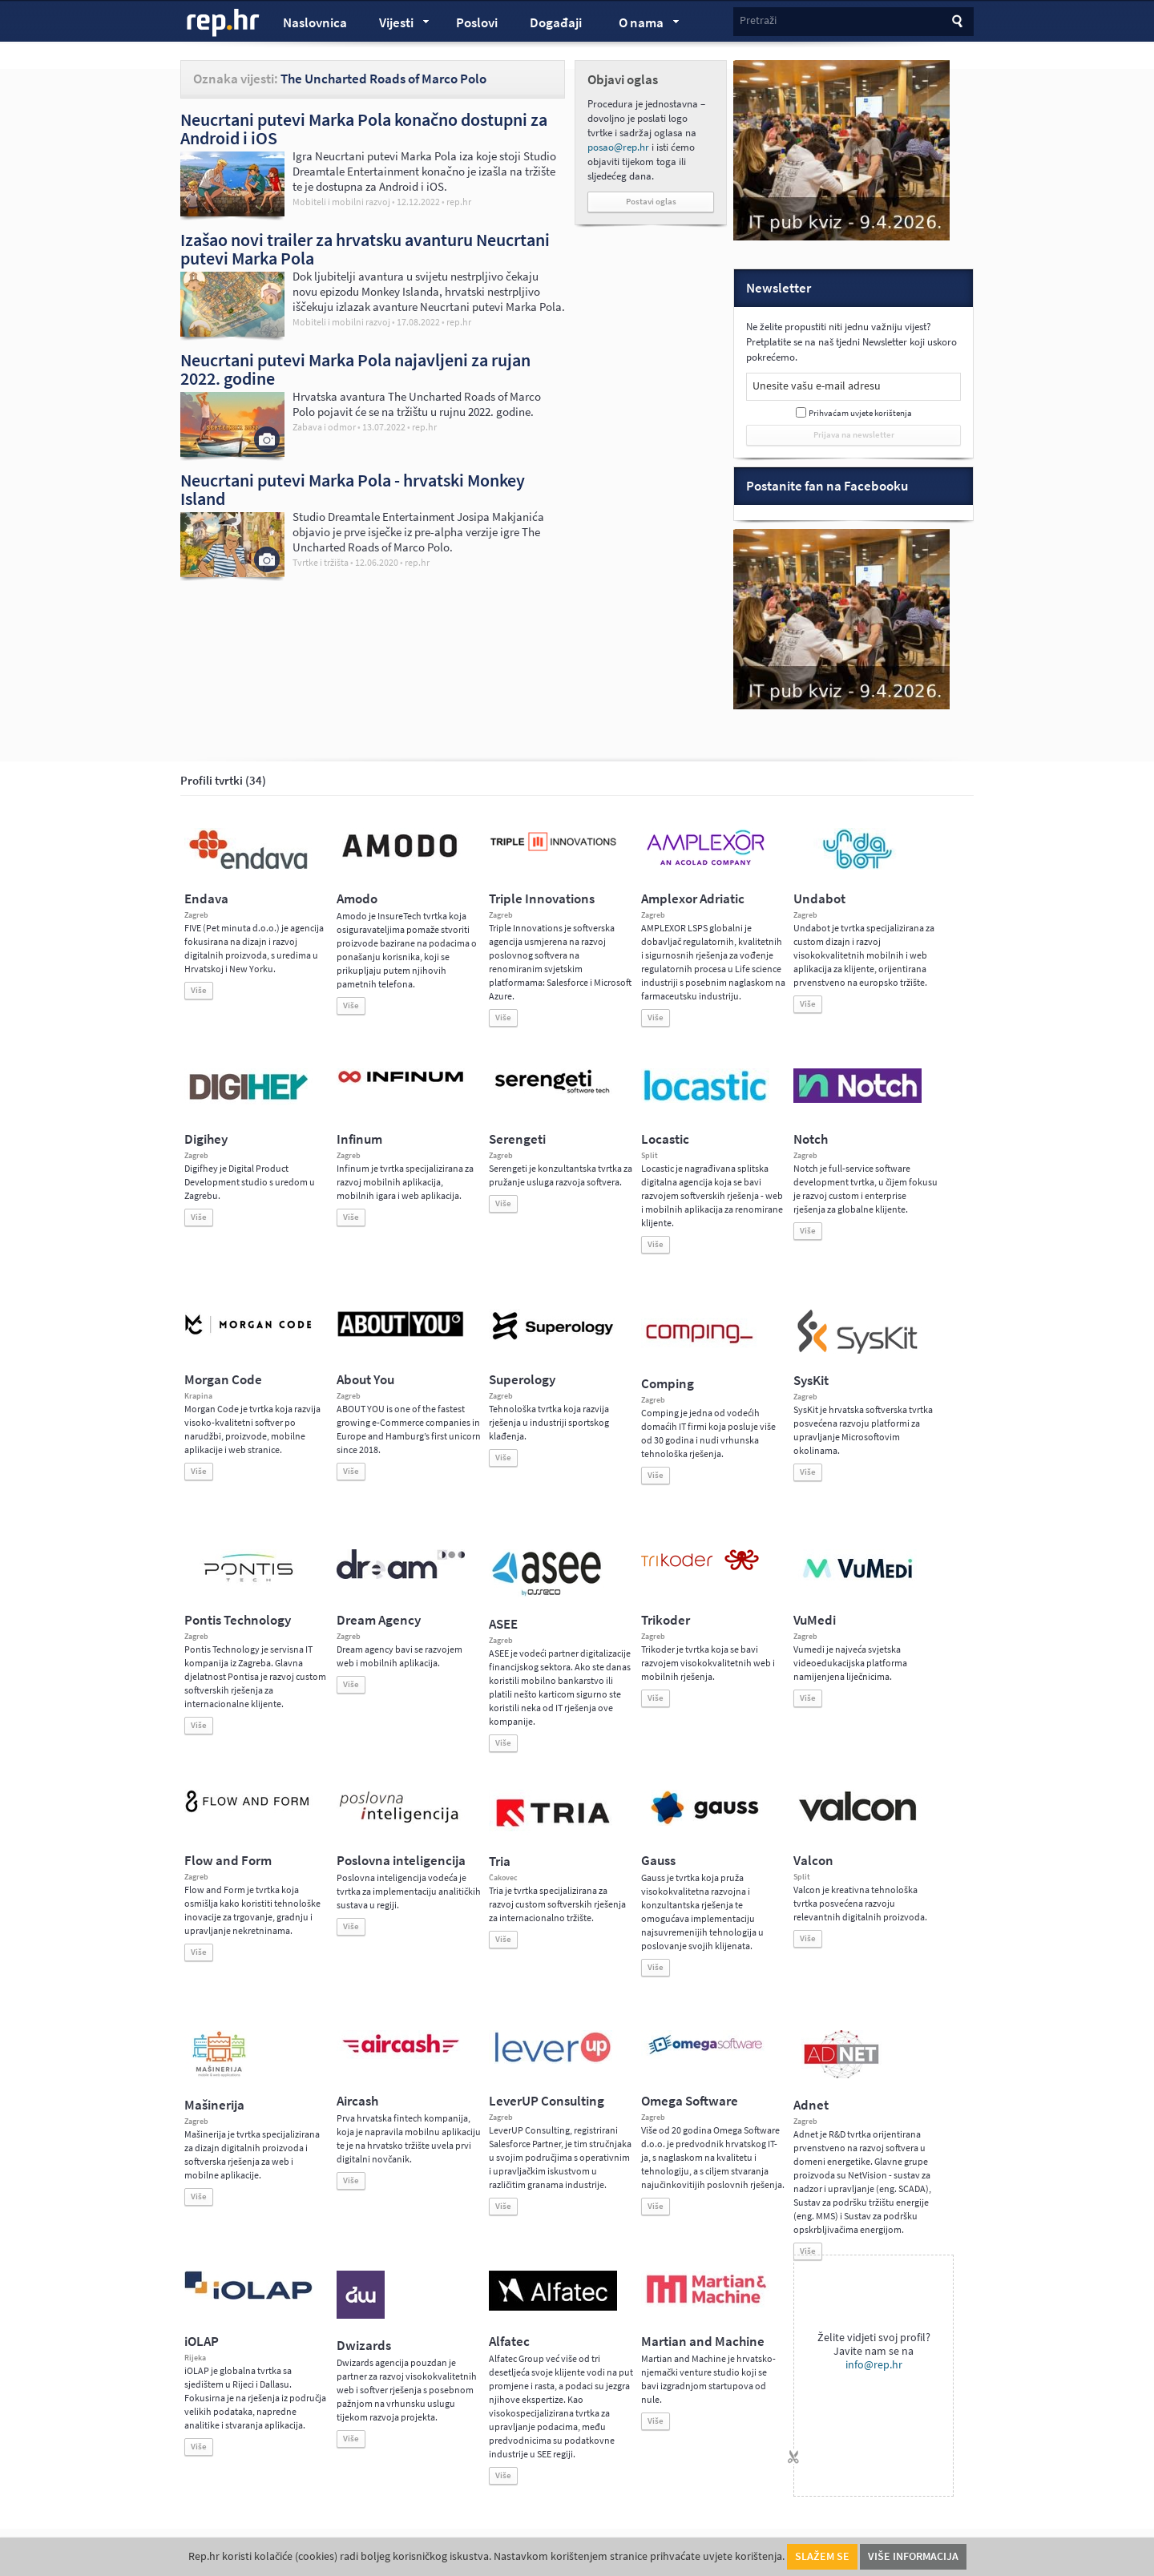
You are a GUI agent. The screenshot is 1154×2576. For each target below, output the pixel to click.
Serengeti (517, 1139)
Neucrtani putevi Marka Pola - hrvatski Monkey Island (352, 489)
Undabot (819, 899)
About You (365, 1380)
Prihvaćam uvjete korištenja (860, 413)
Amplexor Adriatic (692, 899)
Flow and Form (228, 1860)
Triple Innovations (542, 899)
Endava (206, 899)
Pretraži (758, 20)
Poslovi (477, 23)
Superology (522, 1380)
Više (199, 990)
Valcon (813, 1860)
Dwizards (364, 2345)
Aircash (357, 2101)
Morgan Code (223, 1380)
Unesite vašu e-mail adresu (817, 386)
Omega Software (689, 2101)
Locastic (665, 1139)
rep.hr (223, 23)
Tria (499, 1861)
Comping (667, 1384)
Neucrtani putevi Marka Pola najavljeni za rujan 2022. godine (355, 369)
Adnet (811, 2105)
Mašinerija (214, 2105)
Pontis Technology (237, 1620)
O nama (641, 25)
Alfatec (509, 2341)
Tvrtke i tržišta (321, 562)
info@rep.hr (873, 2364)
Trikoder (665, 1620)
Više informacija (913, 2556)
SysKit (811, 1380)
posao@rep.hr (618, 147)
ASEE (503, 1624)
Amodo (357, 899)
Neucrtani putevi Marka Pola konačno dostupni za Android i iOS (363, 128)
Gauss (658, 1860)
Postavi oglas (651, 202)
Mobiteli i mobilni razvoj (341, 202)
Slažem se (822, 2556)
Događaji (556, 23)
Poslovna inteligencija (401, 1860)
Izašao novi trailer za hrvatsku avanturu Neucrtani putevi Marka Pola (365, 249)
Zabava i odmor (324, 427)
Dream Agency (379, 1620)
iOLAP (201, 2341)
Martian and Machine (703, 2341)
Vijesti (397, 25)
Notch (810, 1139)
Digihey (206, 1139)
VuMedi (814, 1620)
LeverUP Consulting (546, 2101)
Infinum (359, 1139)
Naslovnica (315, 23)
